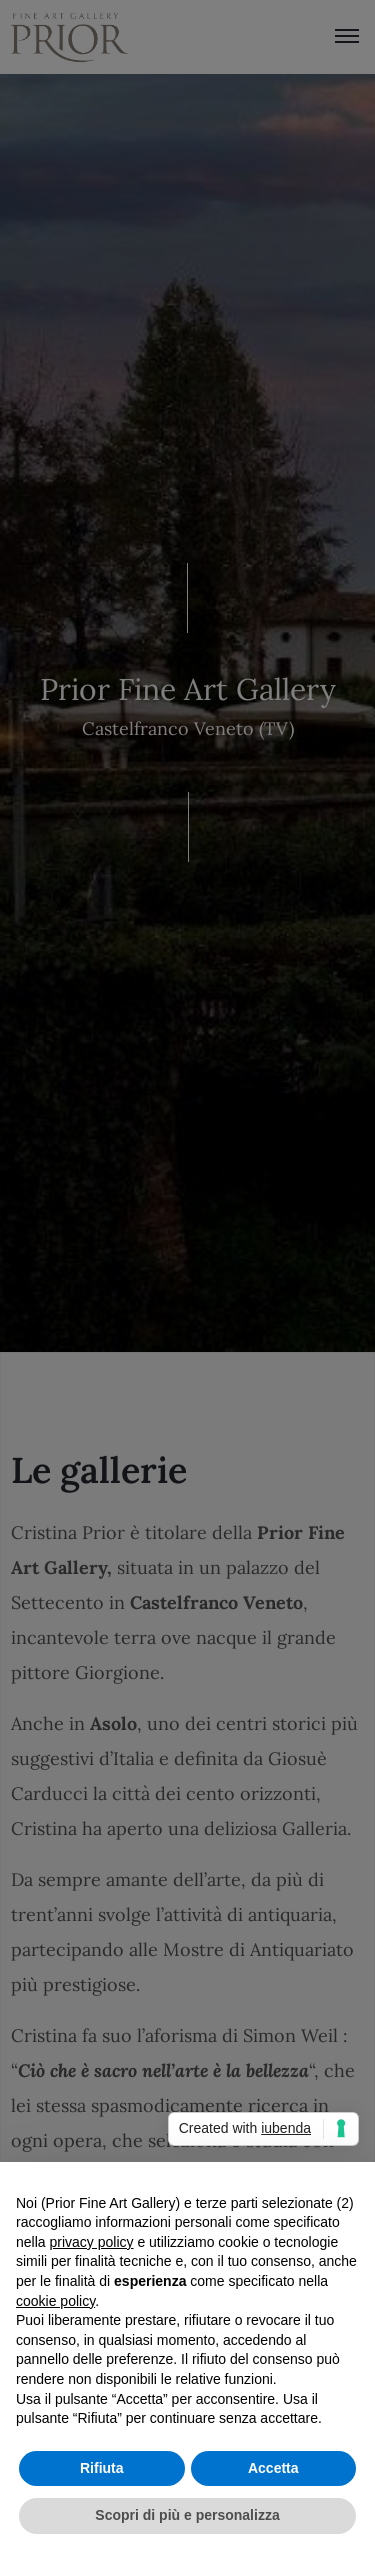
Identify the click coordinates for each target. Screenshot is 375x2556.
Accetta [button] (273, 2468)
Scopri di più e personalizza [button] (187, 2515)
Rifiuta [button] (102, 2468)
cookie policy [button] (55, 2301)
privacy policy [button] (91, 2242)
